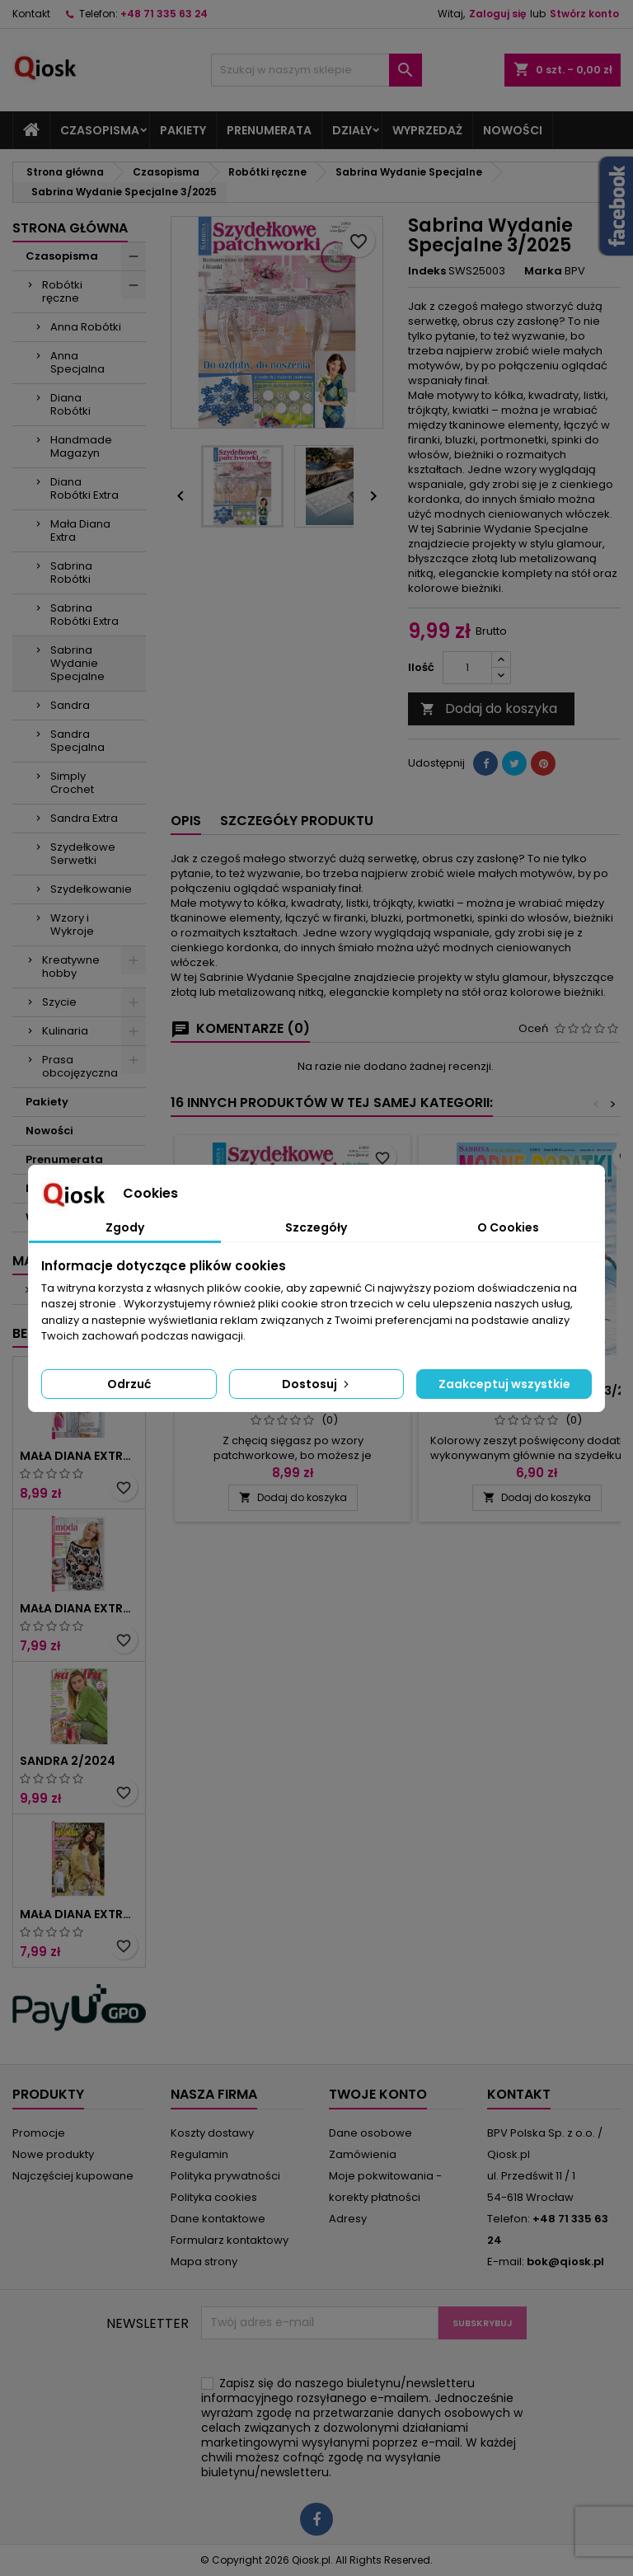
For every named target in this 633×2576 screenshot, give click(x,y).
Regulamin (199, 2154)
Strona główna (70, 227)
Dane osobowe (370, 2133)
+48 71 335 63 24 (164, 14)
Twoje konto (378, 2094)
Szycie (59, 1002)
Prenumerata (269, 130)
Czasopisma (99, 130)
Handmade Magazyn (81, 446)
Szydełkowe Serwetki (82, 853)
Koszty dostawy (212, 2133)
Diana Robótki (70, 404)
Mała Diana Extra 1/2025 (79, 1608)
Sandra (70, 705)
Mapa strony (204, 2261)
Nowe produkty (53, 2154)
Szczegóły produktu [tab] (296, 820)
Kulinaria (65, 1031)
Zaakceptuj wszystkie (504, 1384)
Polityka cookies (214, 2197)
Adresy (348, 2218)
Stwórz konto (584, 14)
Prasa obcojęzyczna (80, 1066)
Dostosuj (317, 1384)
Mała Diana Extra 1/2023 (79, 1914)
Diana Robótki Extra (84, 488)
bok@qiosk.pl (565, 2261)
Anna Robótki (85, 327)
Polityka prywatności (225, 2176)
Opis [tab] (186, 820)
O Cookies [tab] (508, 1227)
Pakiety (183, 130)
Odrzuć (129, 1384)
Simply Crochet (72, 782)
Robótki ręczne (62, 291)
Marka (543, 271)
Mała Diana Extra (80, 530)
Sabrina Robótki (71, 572)
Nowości (512, 130)
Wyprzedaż (427, 130)
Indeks (427, 271)
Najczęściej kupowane (73, 2176)
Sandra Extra (84, 818)
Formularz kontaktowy (229, 2240)
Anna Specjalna (77, 362)
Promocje (38, 2133)
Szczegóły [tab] (316, 1227)
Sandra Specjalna (77, 740)
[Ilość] (467, 667)
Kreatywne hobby (71, 966)
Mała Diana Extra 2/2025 (79, 1455)
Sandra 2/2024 (67, 1760)
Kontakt (31, 14)
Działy (352, 130)
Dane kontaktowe (218, 2218)
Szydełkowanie (91, 889)
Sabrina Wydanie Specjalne (77, 663)
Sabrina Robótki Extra (84, 614)
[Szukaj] (316, 70)
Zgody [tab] (125, 1227)
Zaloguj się (497, 14)
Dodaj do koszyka (488, 708)
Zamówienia (362, 2154)
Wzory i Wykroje (72, 924)
